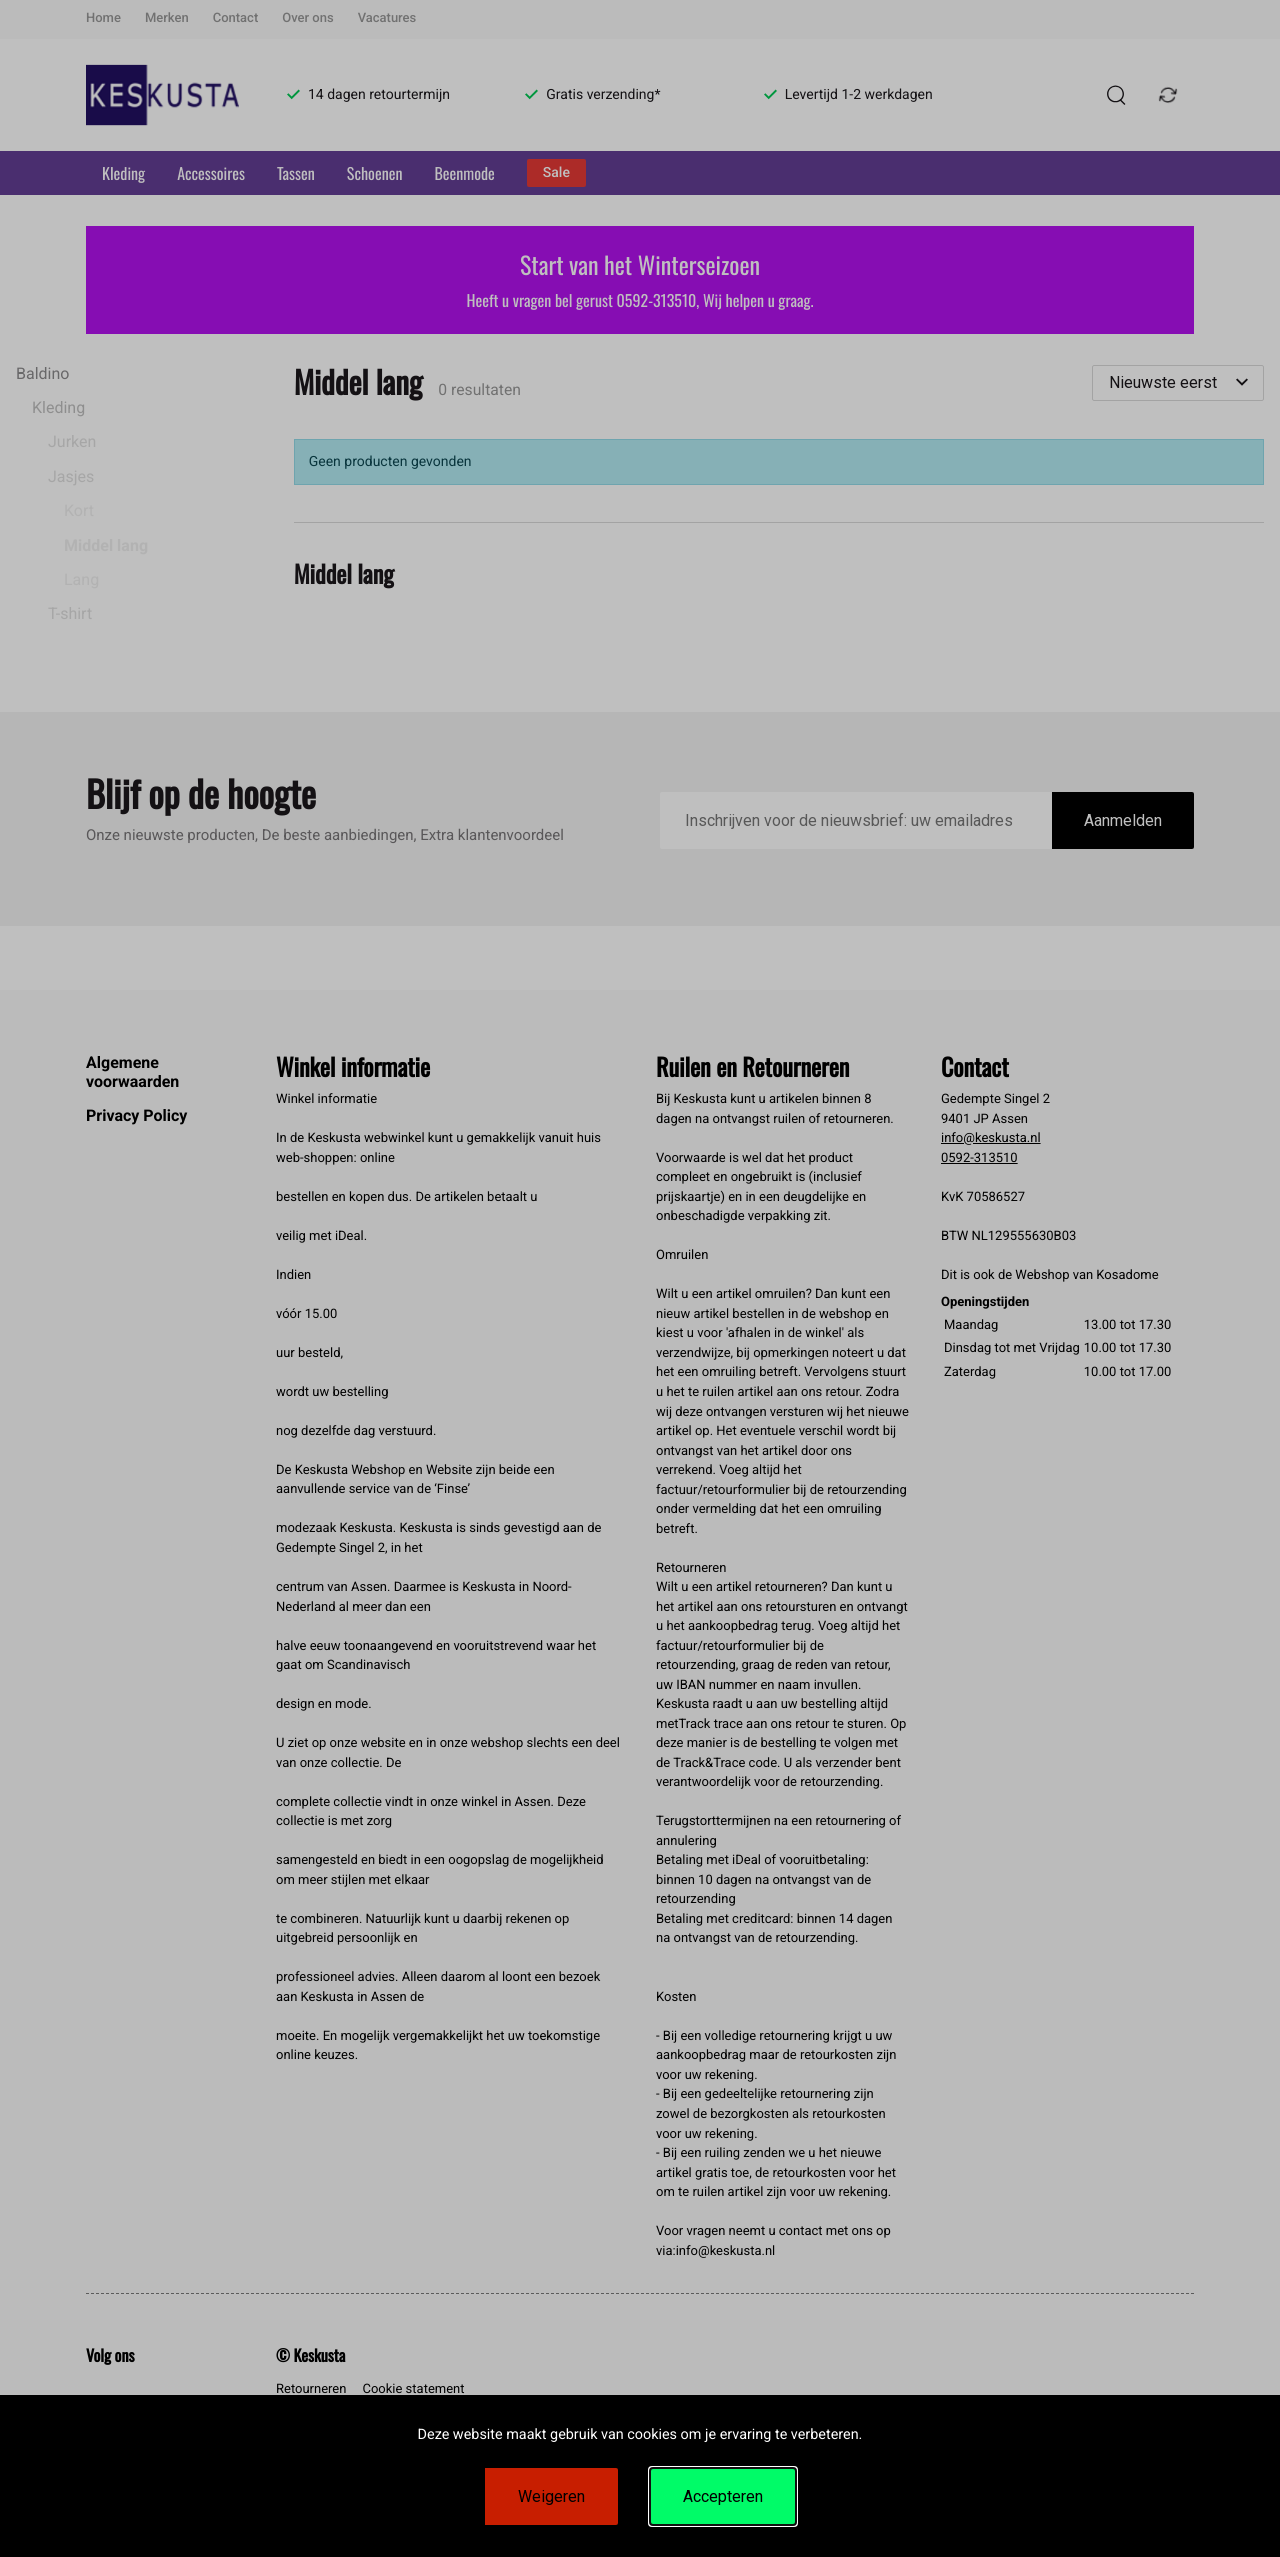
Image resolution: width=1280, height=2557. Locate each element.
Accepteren (723, 2496)
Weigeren (551, 2496)
